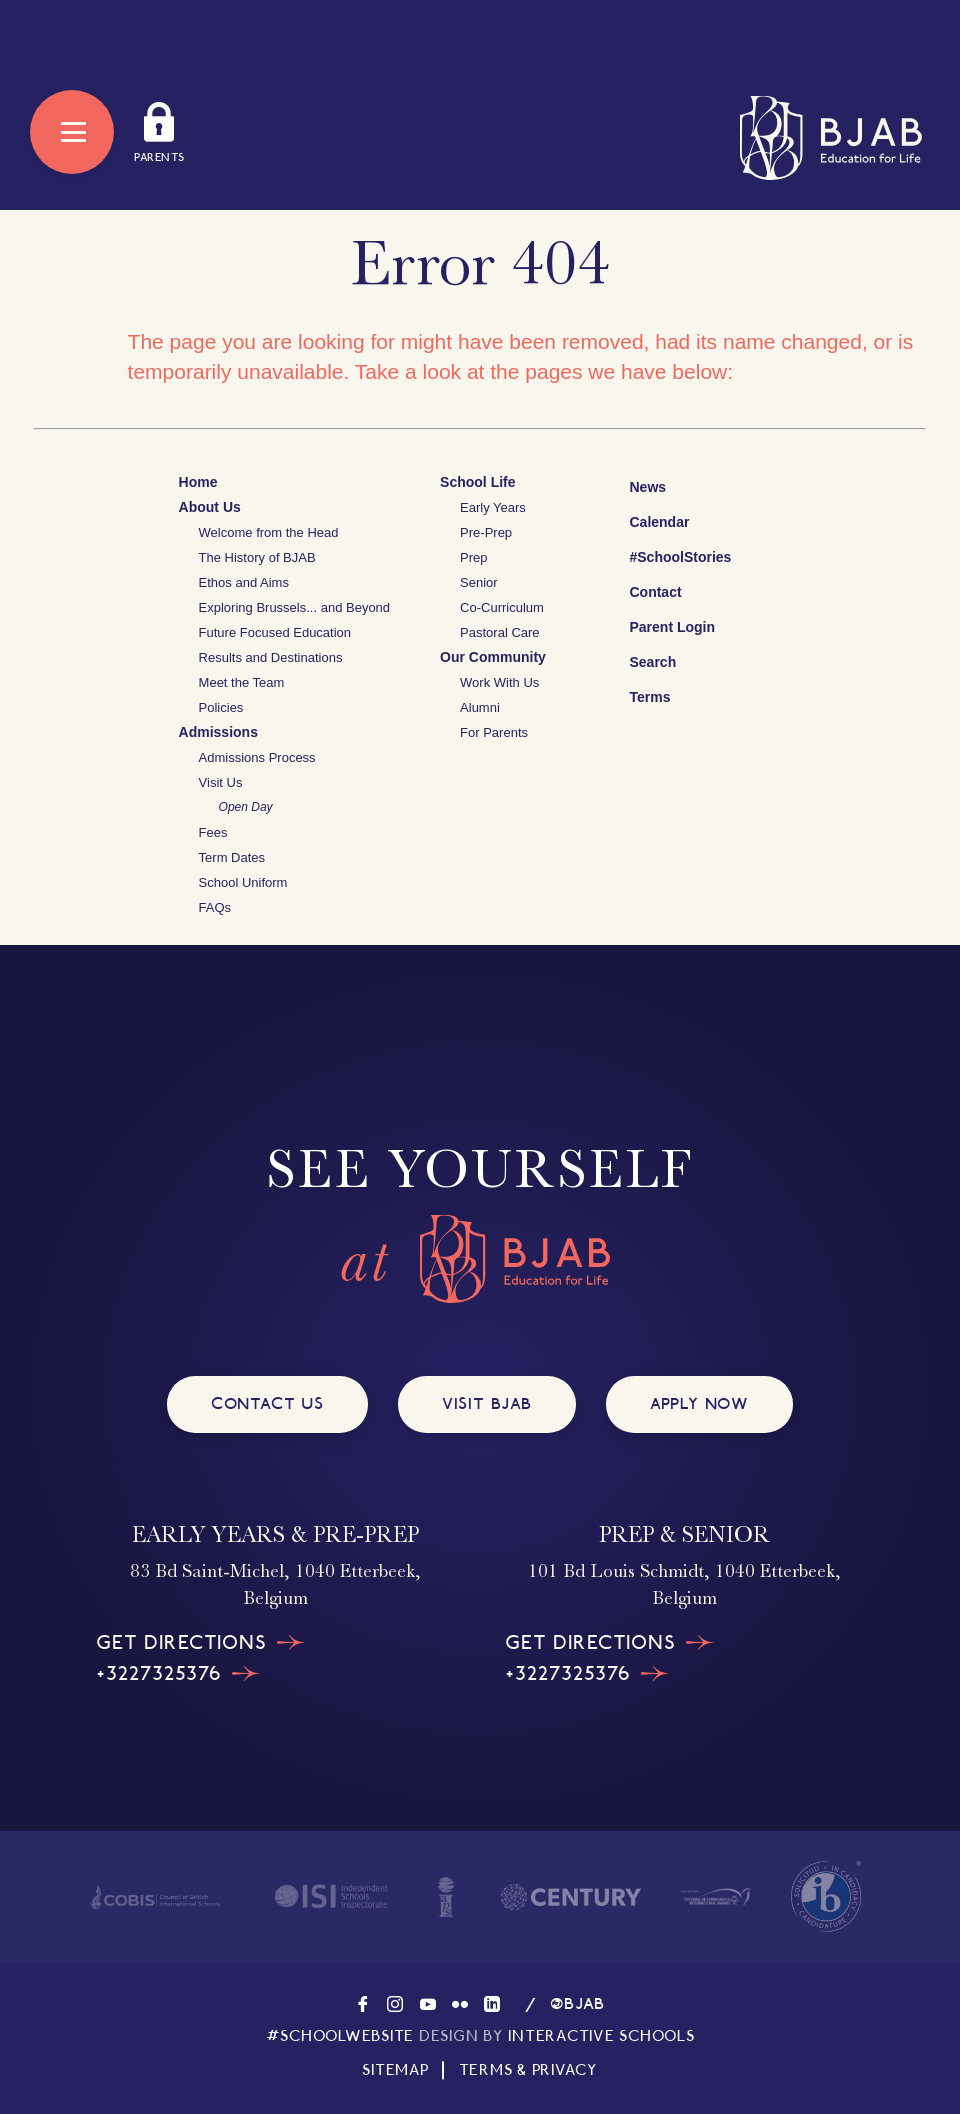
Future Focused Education (275, 632)
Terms (636, 694)
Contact (640, 592)
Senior (479, 582)
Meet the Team (242, 682)
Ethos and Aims (244, 582)
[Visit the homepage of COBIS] (155, 1896)
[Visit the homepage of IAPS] (446, 1897)
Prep (473, 557)
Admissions (218, 732)
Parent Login (657, 622)
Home (198, 482)
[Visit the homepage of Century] (571, 1897)
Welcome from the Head (269, 532)
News (632, 484)
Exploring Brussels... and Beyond (295, 607)
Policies (221, 707)
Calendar (644, 519)
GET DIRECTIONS (201, 1643)
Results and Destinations (271, 657)
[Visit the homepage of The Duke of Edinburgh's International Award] (716, 1897)
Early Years (493, 507)
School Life (477, 482)
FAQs (215, 907)
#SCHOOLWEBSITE (340, 2036)
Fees (213, 832)
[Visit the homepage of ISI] (331, 1897)
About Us (210, 507)
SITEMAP (395, 2070)
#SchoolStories (665, 557)
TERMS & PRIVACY (528, 2070)
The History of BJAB (257, 557)
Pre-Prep (486, 532)
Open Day (246, 807)
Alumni (480, 707)
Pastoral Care (499, 632)
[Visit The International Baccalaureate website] (826, 1896)
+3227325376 (178, 1674)
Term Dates (232, 857)
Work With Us (499, 682)
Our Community (493, 657)
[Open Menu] (72, 132)
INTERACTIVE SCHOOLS (601, 2036)
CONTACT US (267, 1403)
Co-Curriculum (502, 607)
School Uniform (243, 882)
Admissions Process (257, 757)
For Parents (494, 732)
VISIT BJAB (487, 1403)
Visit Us (221, 782)
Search (637, 659)
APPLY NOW (699, 1403)
